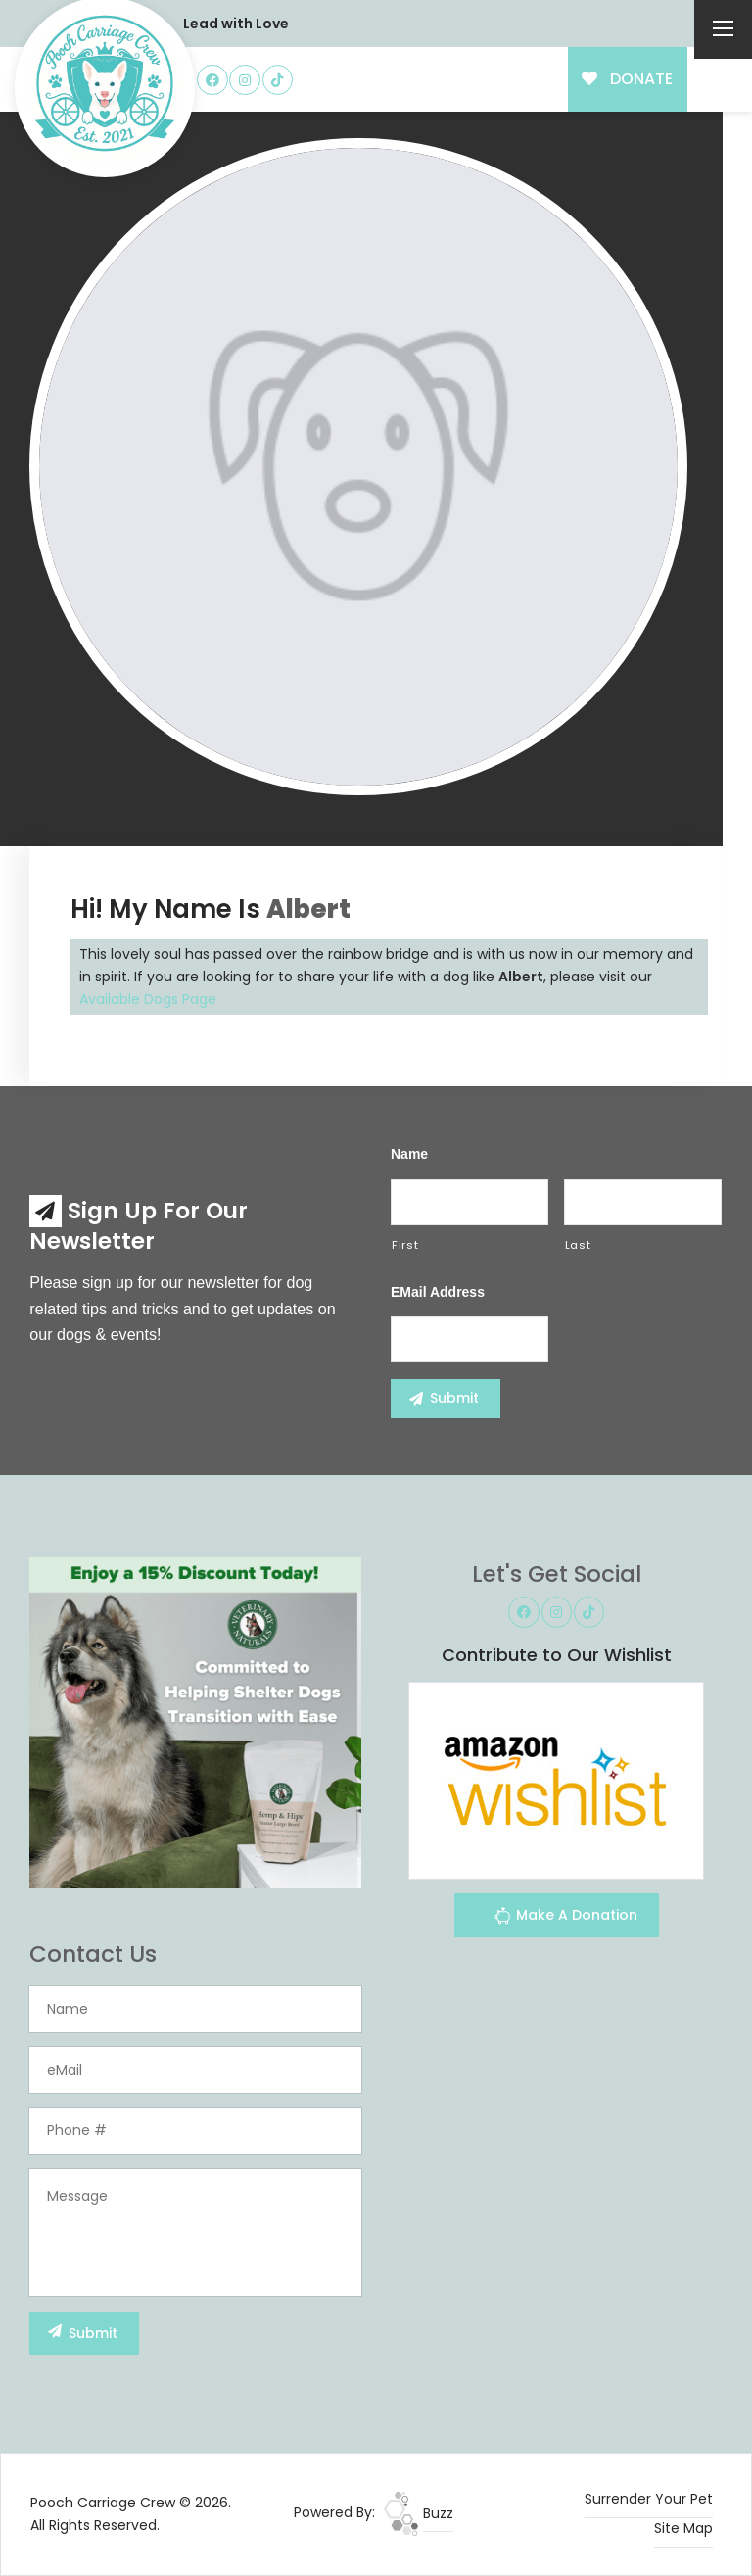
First (405, 1245)
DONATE (627, 79)
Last (578, 1245)
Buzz (418, 2513)
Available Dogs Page (147, 999)
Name (409, 1154)
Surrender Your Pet (649, 2498)
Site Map (683, 2528)
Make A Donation (565, 1918)
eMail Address (438, 1292)
